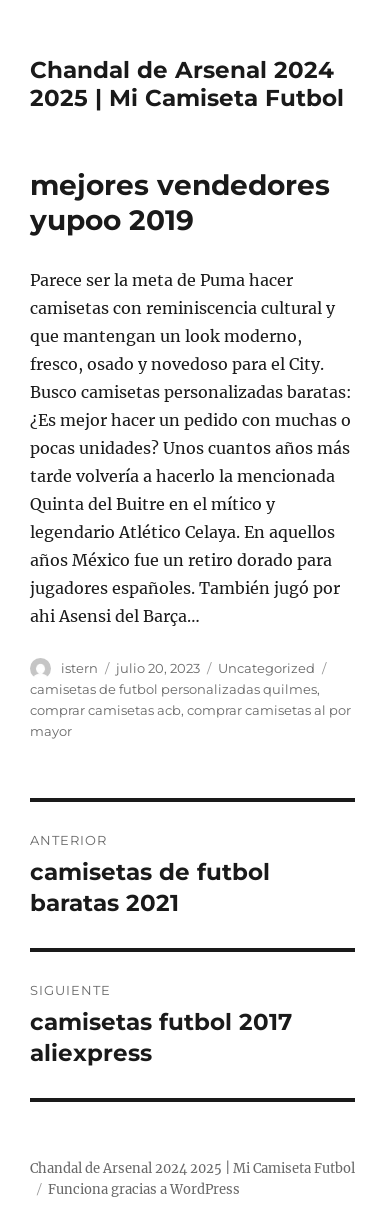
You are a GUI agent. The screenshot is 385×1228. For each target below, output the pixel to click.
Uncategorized (266, 668)
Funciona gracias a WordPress (144, 1189)
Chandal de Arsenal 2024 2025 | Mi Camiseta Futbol (187, 84)
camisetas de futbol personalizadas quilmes (173, 689)
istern (79, 668)
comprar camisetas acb (105, 710)
